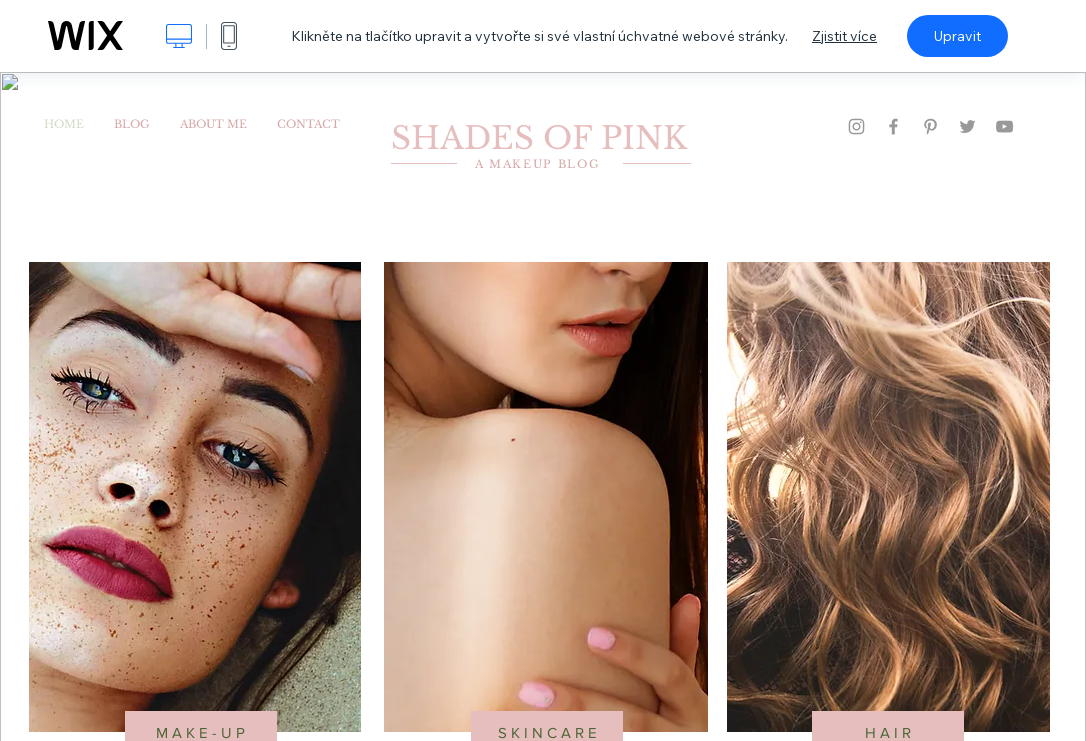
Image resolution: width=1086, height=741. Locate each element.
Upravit (957, 36)
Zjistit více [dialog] (844, 36)
